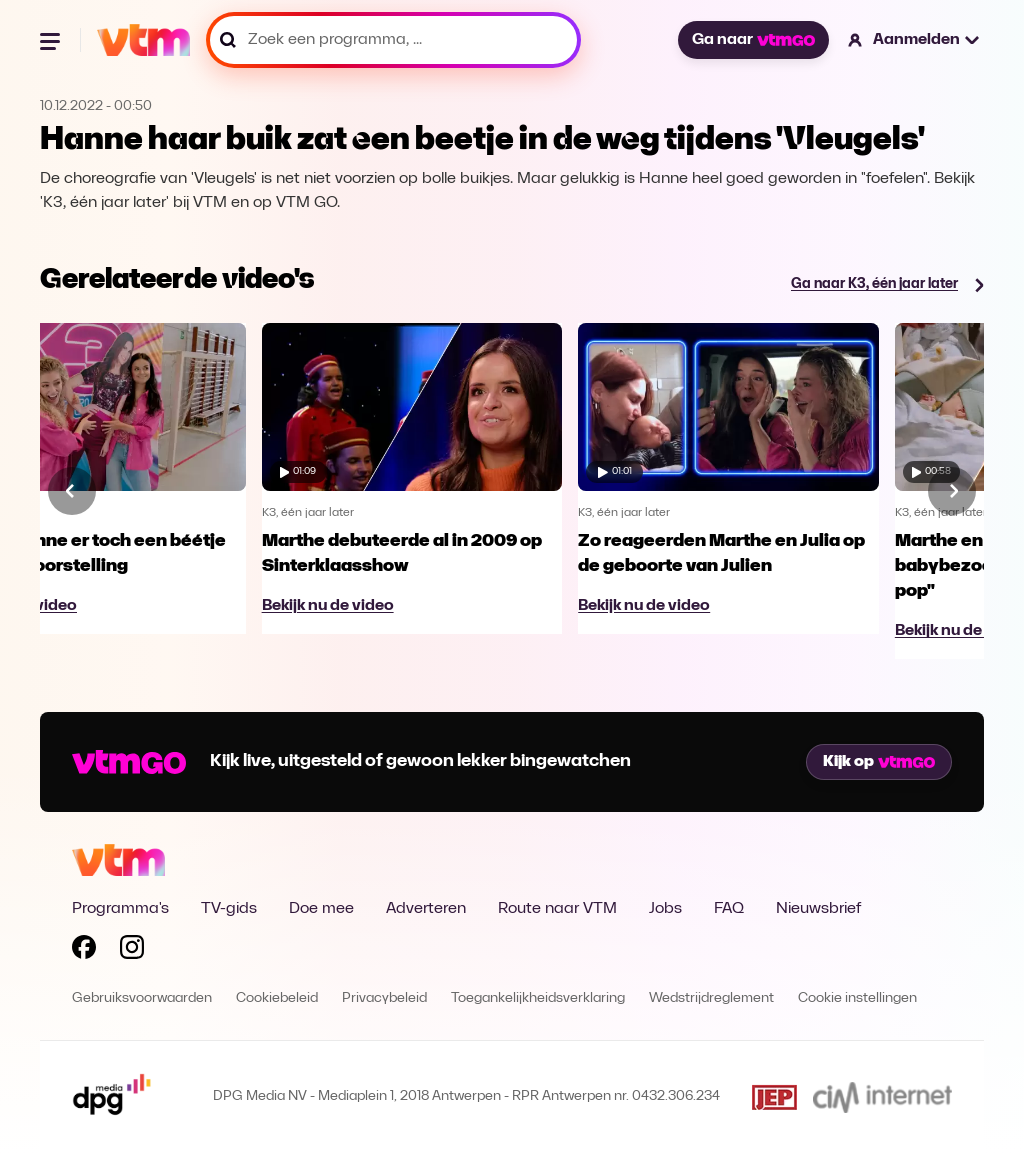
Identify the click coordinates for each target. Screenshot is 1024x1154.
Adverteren (426, 909)
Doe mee (321, 909)
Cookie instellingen (857, 998)
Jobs (665, 909)
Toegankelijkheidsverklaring (538, 998)
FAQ (729, 909)
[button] (914, 40)
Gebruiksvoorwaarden (142, 998)
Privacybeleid (384, 998)
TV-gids (229, 909)
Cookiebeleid (277, 998)
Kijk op (879, 762)
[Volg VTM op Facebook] (84, 951)
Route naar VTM (557, 909)
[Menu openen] (52, 40)
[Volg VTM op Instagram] (132, 951)
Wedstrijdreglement (711, 998)
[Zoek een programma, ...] (393, 40)
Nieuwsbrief (818, 909)
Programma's (120, 909)
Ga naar (753, 40)
